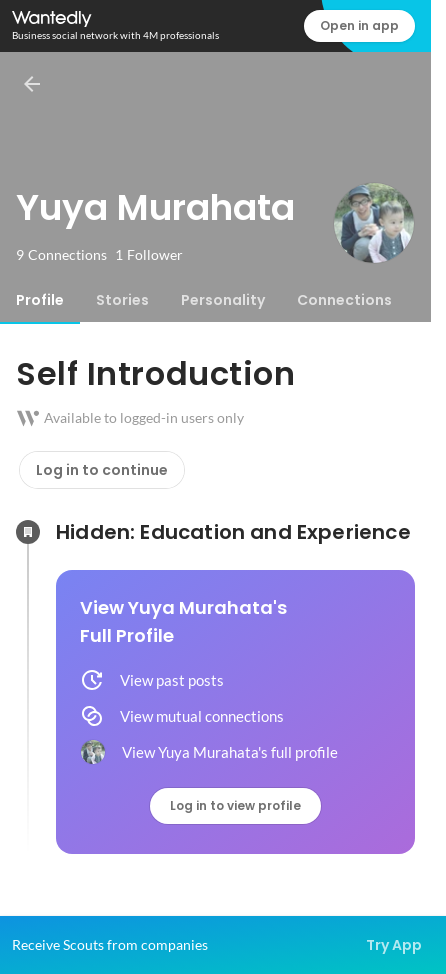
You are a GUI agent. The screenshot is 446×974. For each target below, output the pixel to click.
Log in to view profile (235, 805)
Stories (122, 300)
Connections (344, 300)
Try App (394, 945)
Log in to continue (102, 470)
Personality (223, 300)
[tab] (40, 300)
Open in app (359, 25)
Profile (40, 300)
